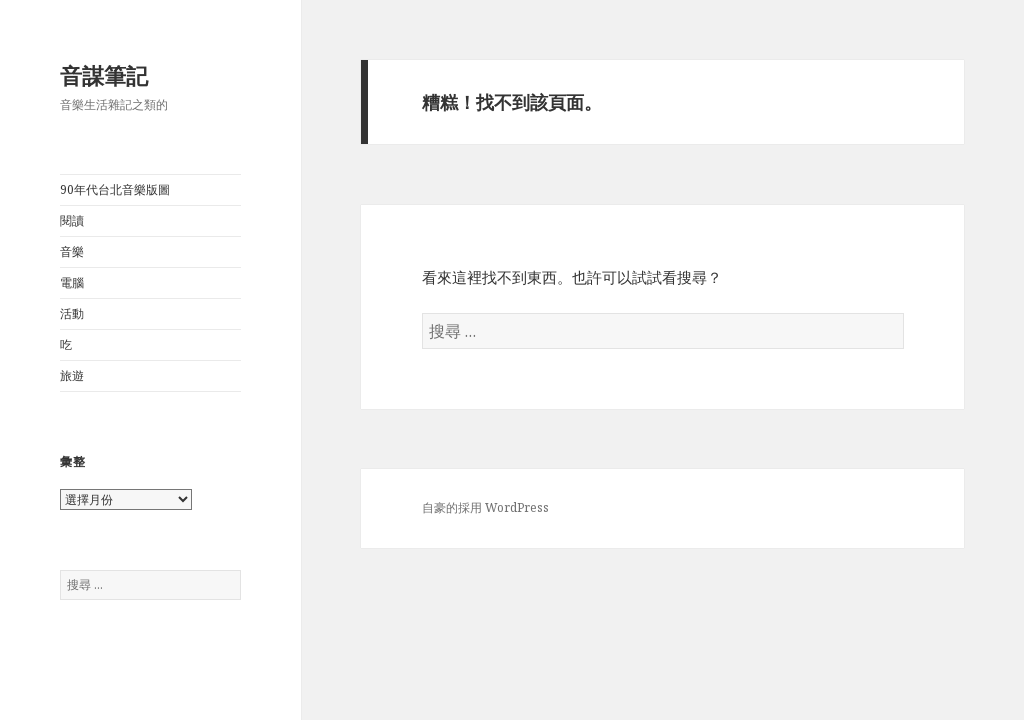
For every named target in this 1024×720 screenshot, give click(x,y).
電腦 (72, 282)
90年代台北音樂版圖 (115, 189)
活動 (72, 313)
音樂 (72, 251)
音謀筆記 (104, 75)
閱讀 (72, 220)
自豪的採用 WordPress (485, 507)
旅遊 (72, 375)
